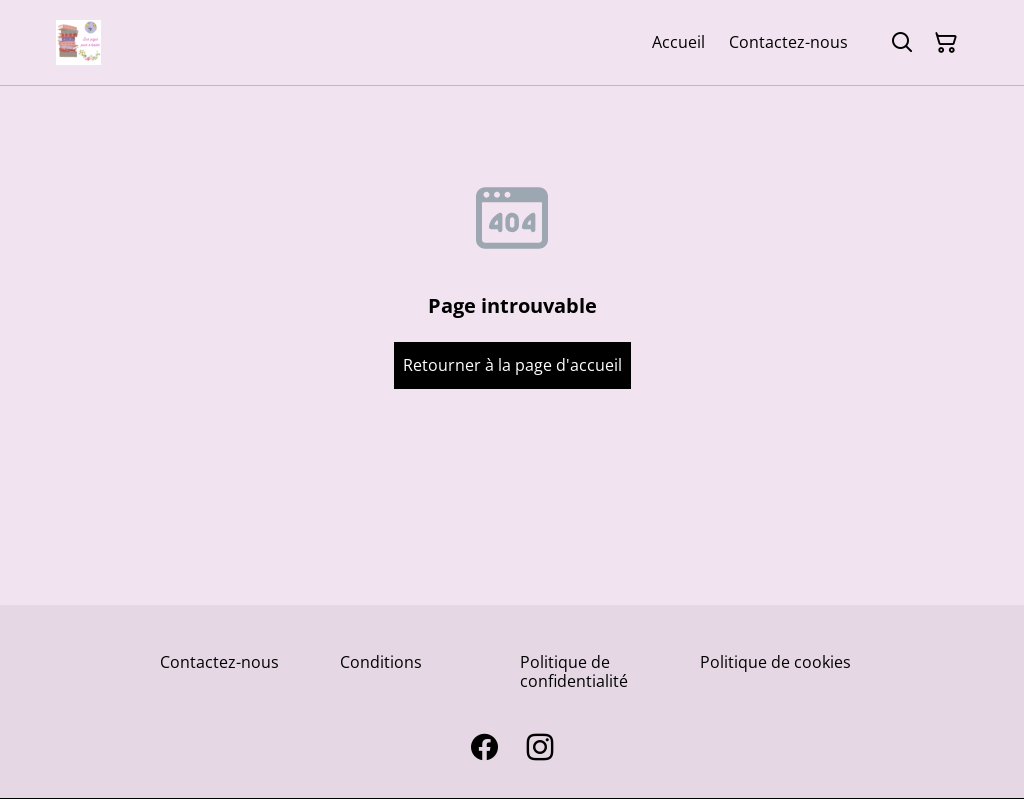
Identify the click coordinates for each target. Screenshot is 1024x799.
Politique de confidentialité (574, 671)
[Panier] (946, 43)
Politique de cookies (775, 662)
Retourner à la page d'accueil (512, 365)
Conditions (381, 662)
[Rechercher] (902, 43)
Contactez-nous (219, 662)
